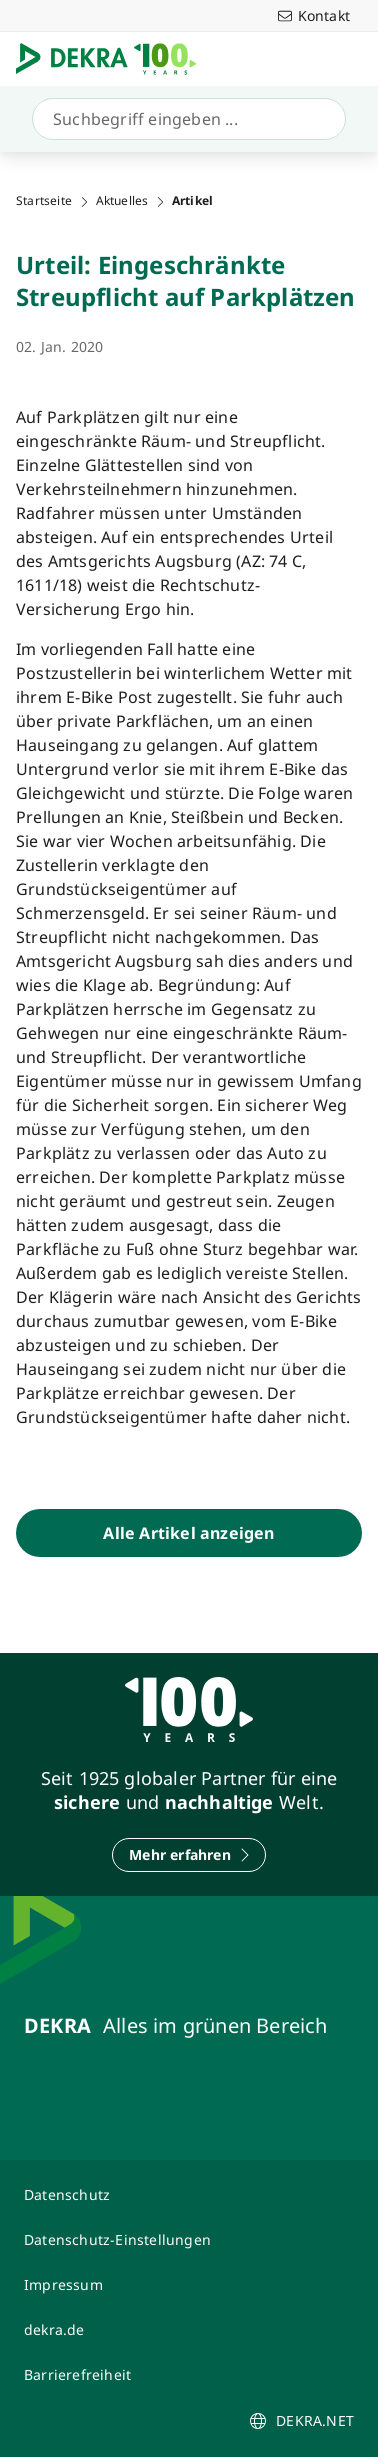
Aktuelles (122, 201)
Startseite (44, 201)
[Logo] (114, 59)
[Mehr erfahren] (189, 1855)
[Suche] (185, 119)
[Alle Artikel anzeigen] (189, 1533)
